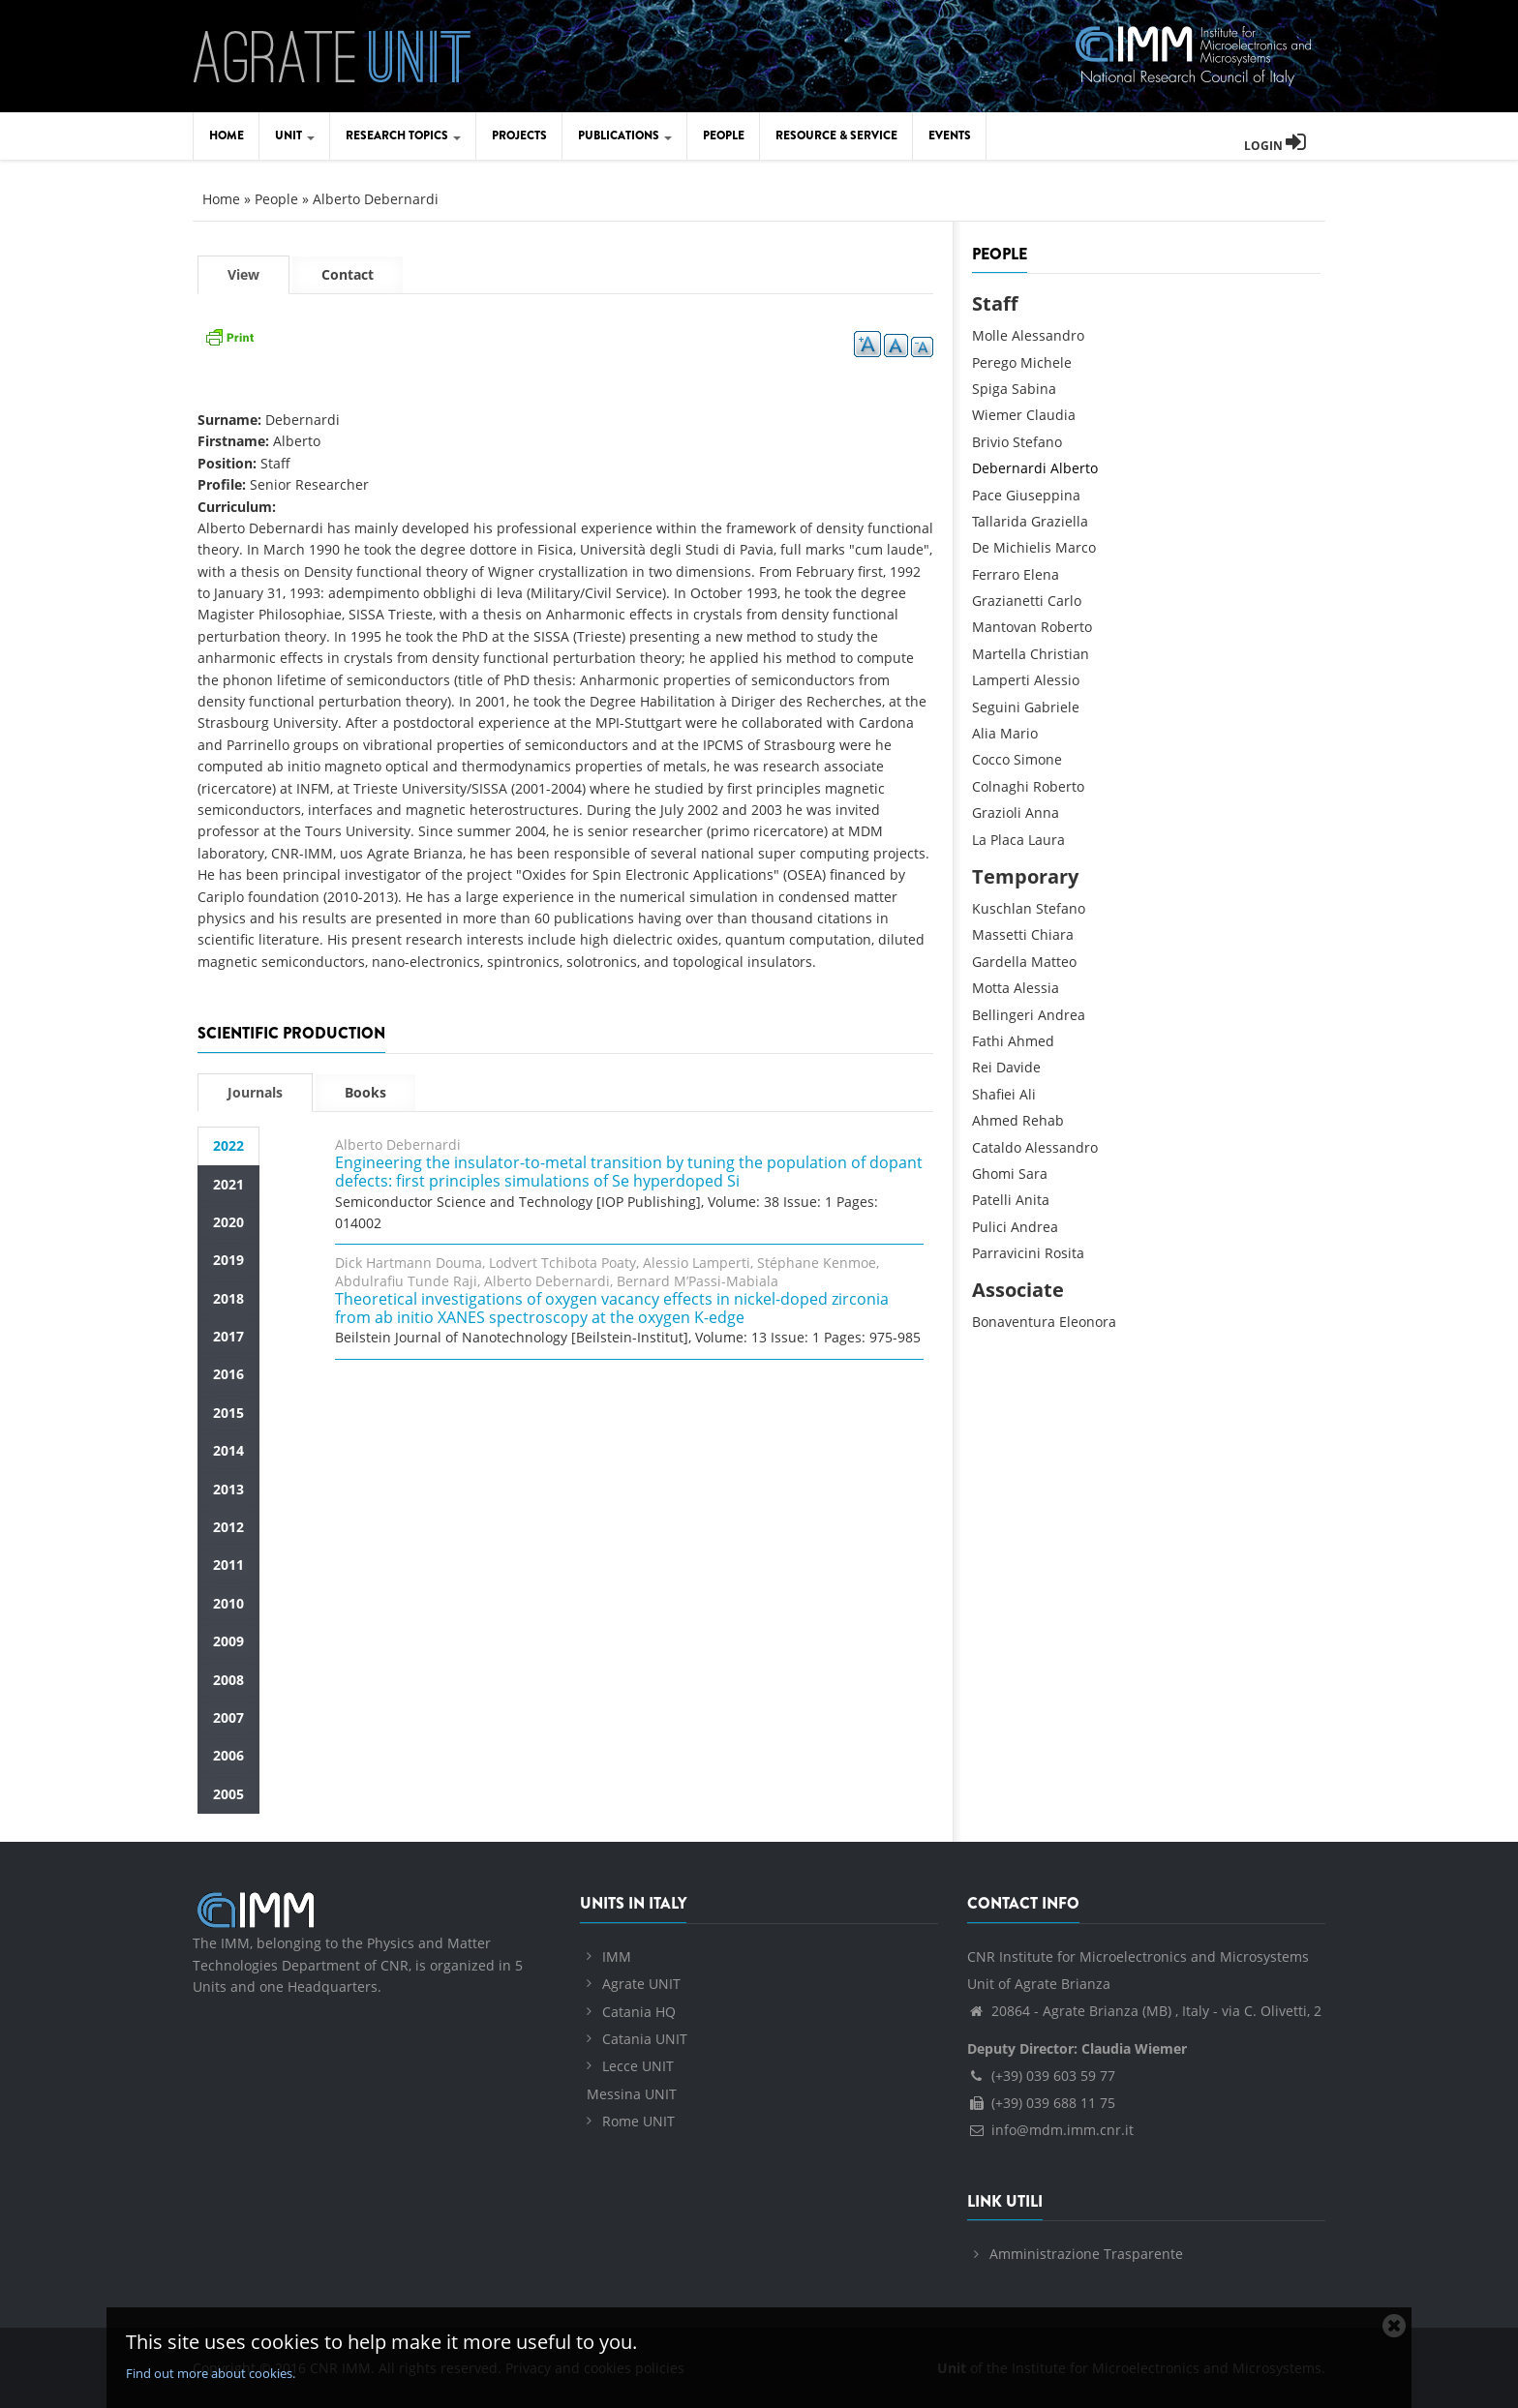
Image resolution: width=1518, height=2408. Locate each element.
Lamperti (1001, 680)
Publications (625, 135)
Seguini (996, 707)
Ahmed (1031, 1041)
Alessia (1036, 987)
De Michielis (1011, 547)
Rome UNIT (638, 2121)
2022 (228, 1145)
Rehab (1043, 1120)
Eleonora (1087, 1321)
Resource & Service (836, 135)
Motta (991, 987)
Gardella (999, 961)
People (723, 135)
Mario (1019, 733)
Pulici (989, 1227)
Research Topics (403, 135)
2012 (228, 1527)
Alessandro (1048, 335)
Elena (1041, 574)
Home (226, 135)
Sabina (1034, 388)
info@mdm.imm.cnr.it (1050, 2130)
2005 (228, 1794)
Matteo (1054, 961)
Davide (1018, 1067)
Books (365, 1092)
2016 (228, 1374)
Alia (984, 733)
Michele (1046, 362)
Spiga (990, 388)
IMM (616, 1956)
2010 (228, 1603)
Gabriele (1051, 707)
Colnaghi (1000, 786)
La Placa (998, 839)
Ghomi (993, 1173)
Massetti (999, 934)
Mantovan (1004, 626)
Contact (347, 274)
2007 (228, 1717)
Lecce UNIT (638, 2066)
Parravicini (1006, 1253)
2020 (228, 1222)
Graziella (1059, 521)
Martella (999, 654)
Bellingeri (1003, 1015)
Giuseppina (1043, 495)
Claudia (1051, 415)
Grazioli (996, 812)
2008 (228, 1680)
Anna (1042, 812)
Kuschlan (1002, 908)
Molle (990, 335)
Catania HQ (639, 2011)
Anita (1032, 1199)
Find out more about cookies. (210, 2373)
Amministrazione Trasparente (1086, 2253)
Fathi (988, 1041)
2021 (228, 1184)
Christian (1059, 654)
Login (1275, 145)
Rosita (1064, 1253)
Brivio (990, 442)
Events (949, 135)
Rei (982, 1067)
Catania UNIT (644, 2039)
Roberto (1066, 626)
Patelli (992, 1199)
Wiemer (997, 415)
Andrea (1061, 1015)
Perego (994, 362)
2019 (228, 1259)
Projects (519, 135)
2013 (228, 1489)
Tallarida (999, 521)
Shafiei (994, 1094)
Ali (1027, 1094)
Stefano (1037, 442)
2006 (228, 1755)
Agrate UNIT (641, 1983)
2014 (228, 1450)
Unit (295, 135)
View (258, 279)
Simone (1038, 759)
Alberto (1074, 468)
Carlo (1064, 600)
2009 (228, 1641)
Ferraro (995, 574)
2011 (228, 1564)
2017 (228, 1336)
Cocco (991, 759)
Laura (1046, 839)
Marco (1075, 547)
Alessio (1056, 680)
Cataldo (996, 1147)
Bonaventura (1013, 1321)
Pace (987, 495)
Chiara (1052, 934)
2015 (228, 1412)
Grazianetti (1008, 600)
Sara (1032, 1173)
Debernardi (1009, 468)
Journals (255, 1092)
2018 (228, 1298)
